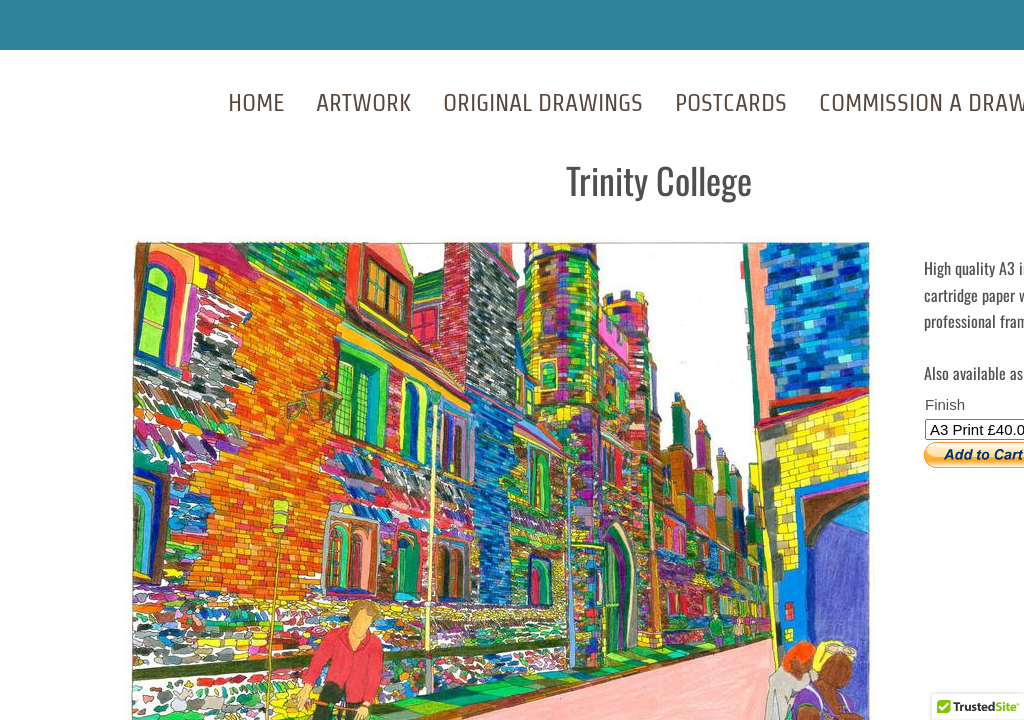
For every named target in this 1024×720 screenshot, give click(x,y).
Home (256, 102)
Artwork (363, 102)
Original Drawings (543, 102)
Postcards (731, 102)
